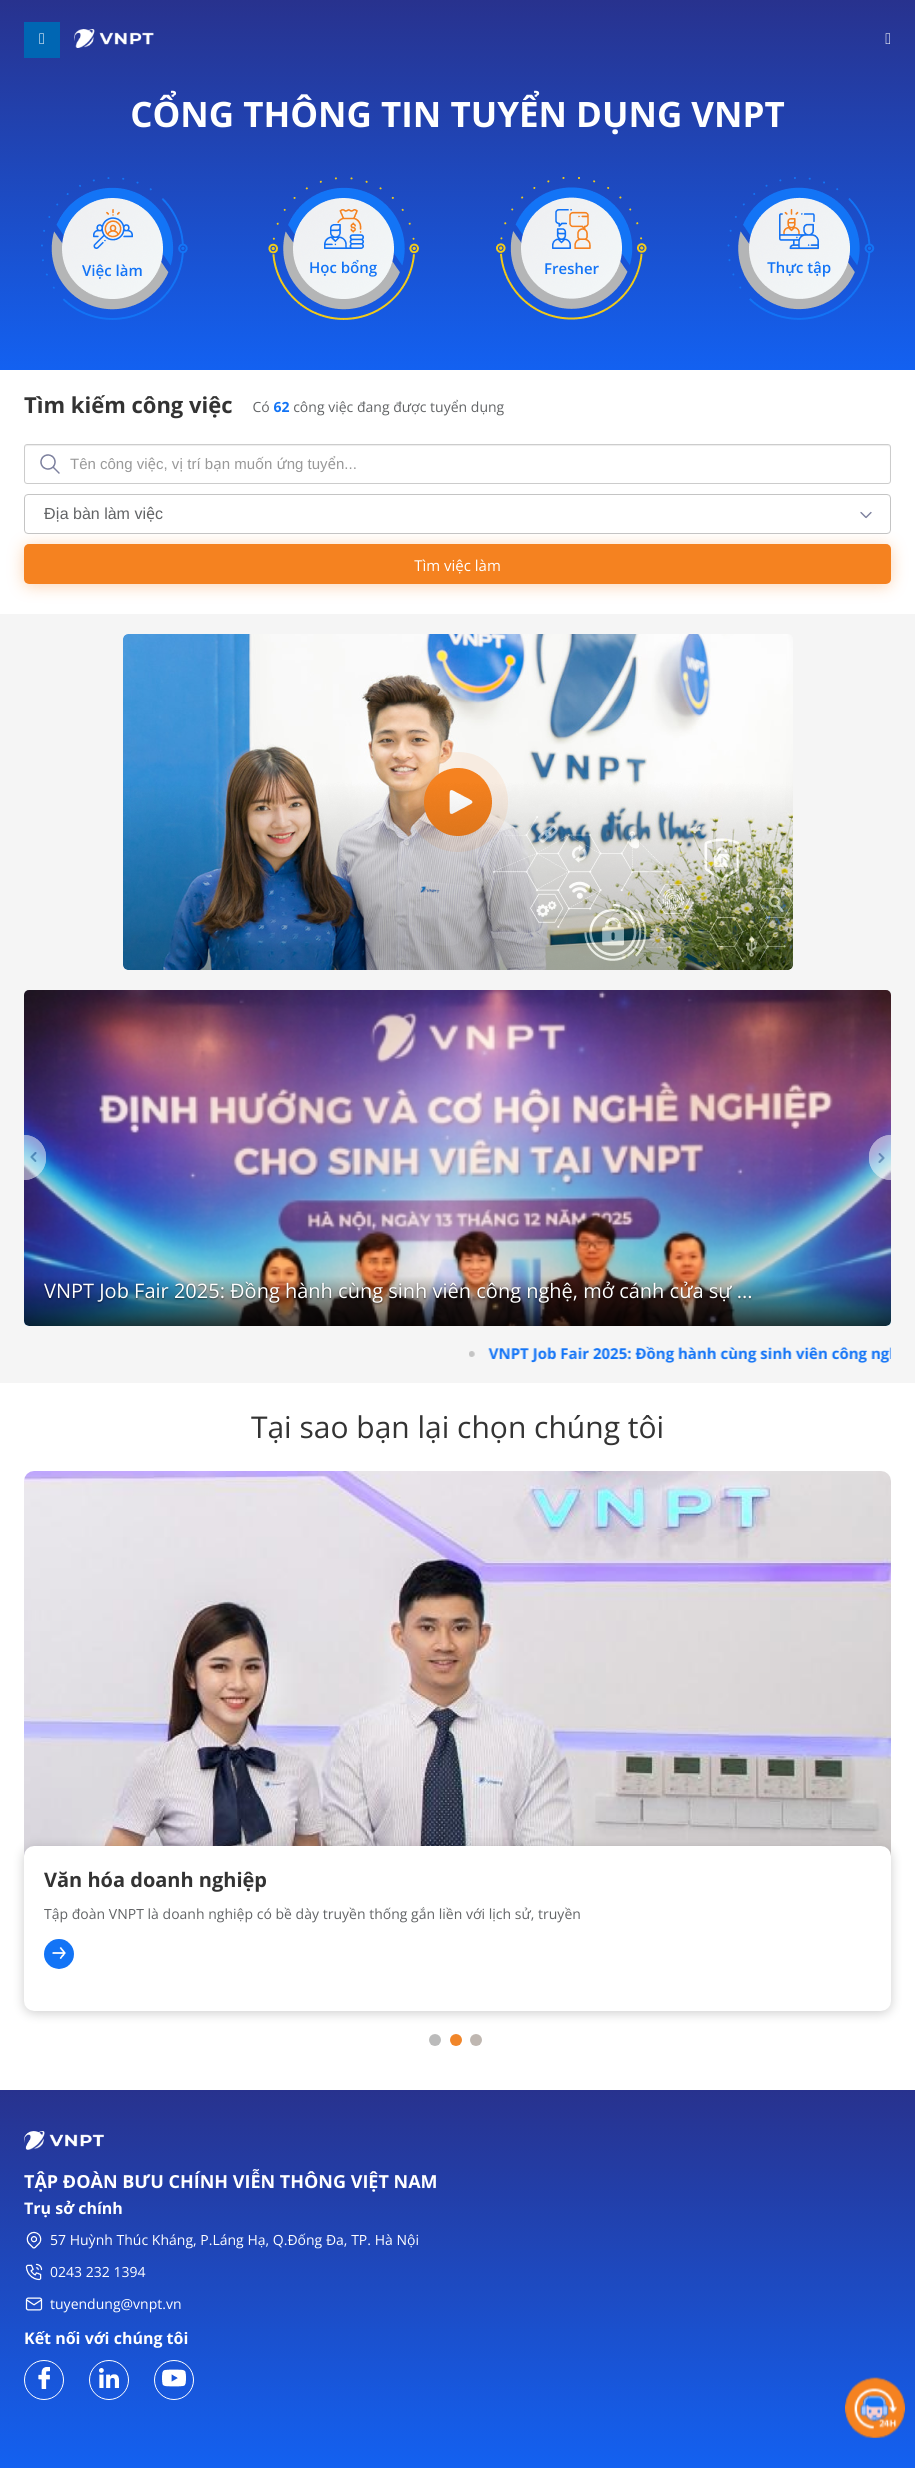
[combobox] (457, 514)
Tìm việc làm (457, 566)
